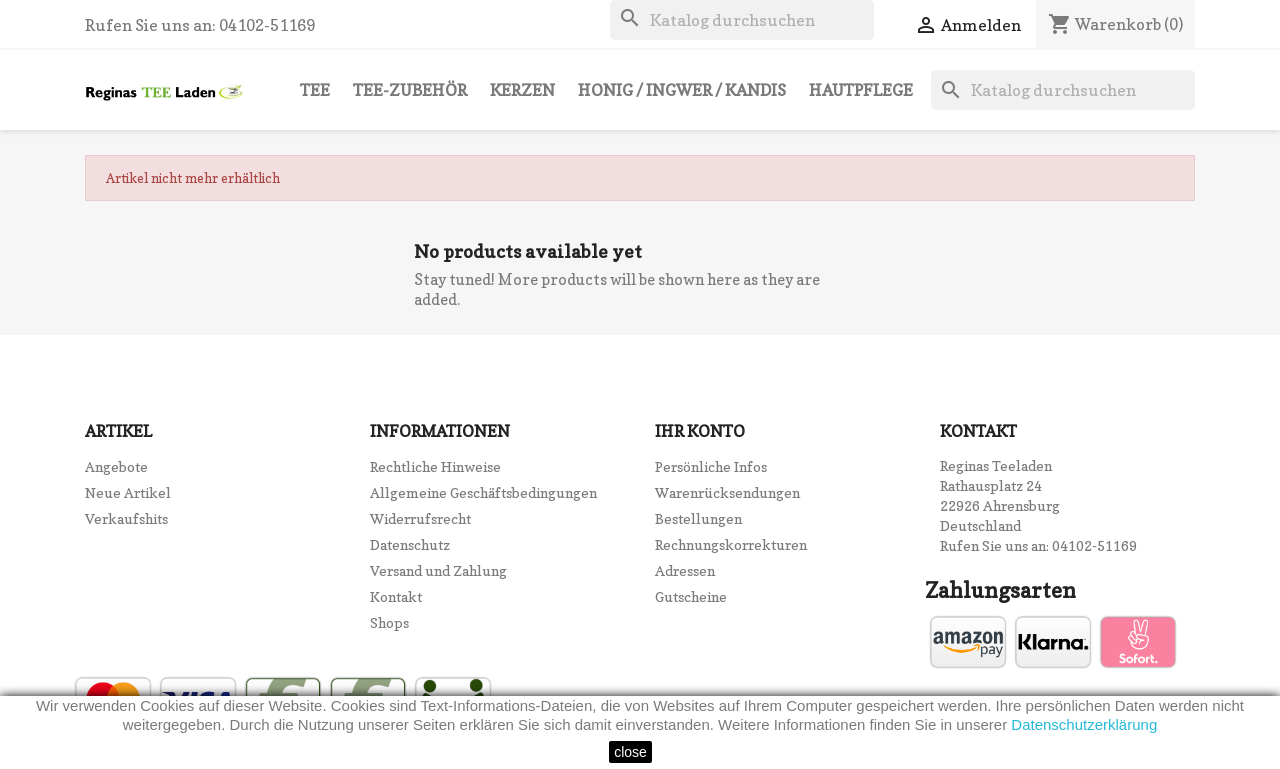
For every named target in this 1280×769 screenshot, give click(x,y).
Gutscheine (691, 596)
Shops (389, 622)
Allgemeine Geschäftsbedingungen (483, 492)
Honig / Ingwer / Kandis (682, 90)
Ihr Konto (700, 431)
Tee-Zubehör (410, 90)
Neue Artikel (128, 492)
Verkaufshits (126, 518)
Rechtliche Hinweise (435, 466)
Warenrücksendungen (727, 492)
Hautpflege (861, 90)
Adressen (685, 570)
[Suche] (742, 20)
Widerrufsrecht (420, 518)
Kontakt (396, 596)
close (630, 752)
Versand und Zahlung (438, 570)
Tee (315, 90)
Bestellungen (698, 518)
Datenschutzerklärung (1084, 724)
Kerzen (522, 90)
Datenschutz (410, 544)
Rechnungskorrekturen (731, 544)
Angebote (116, 466)
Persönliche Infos (711, 466)
